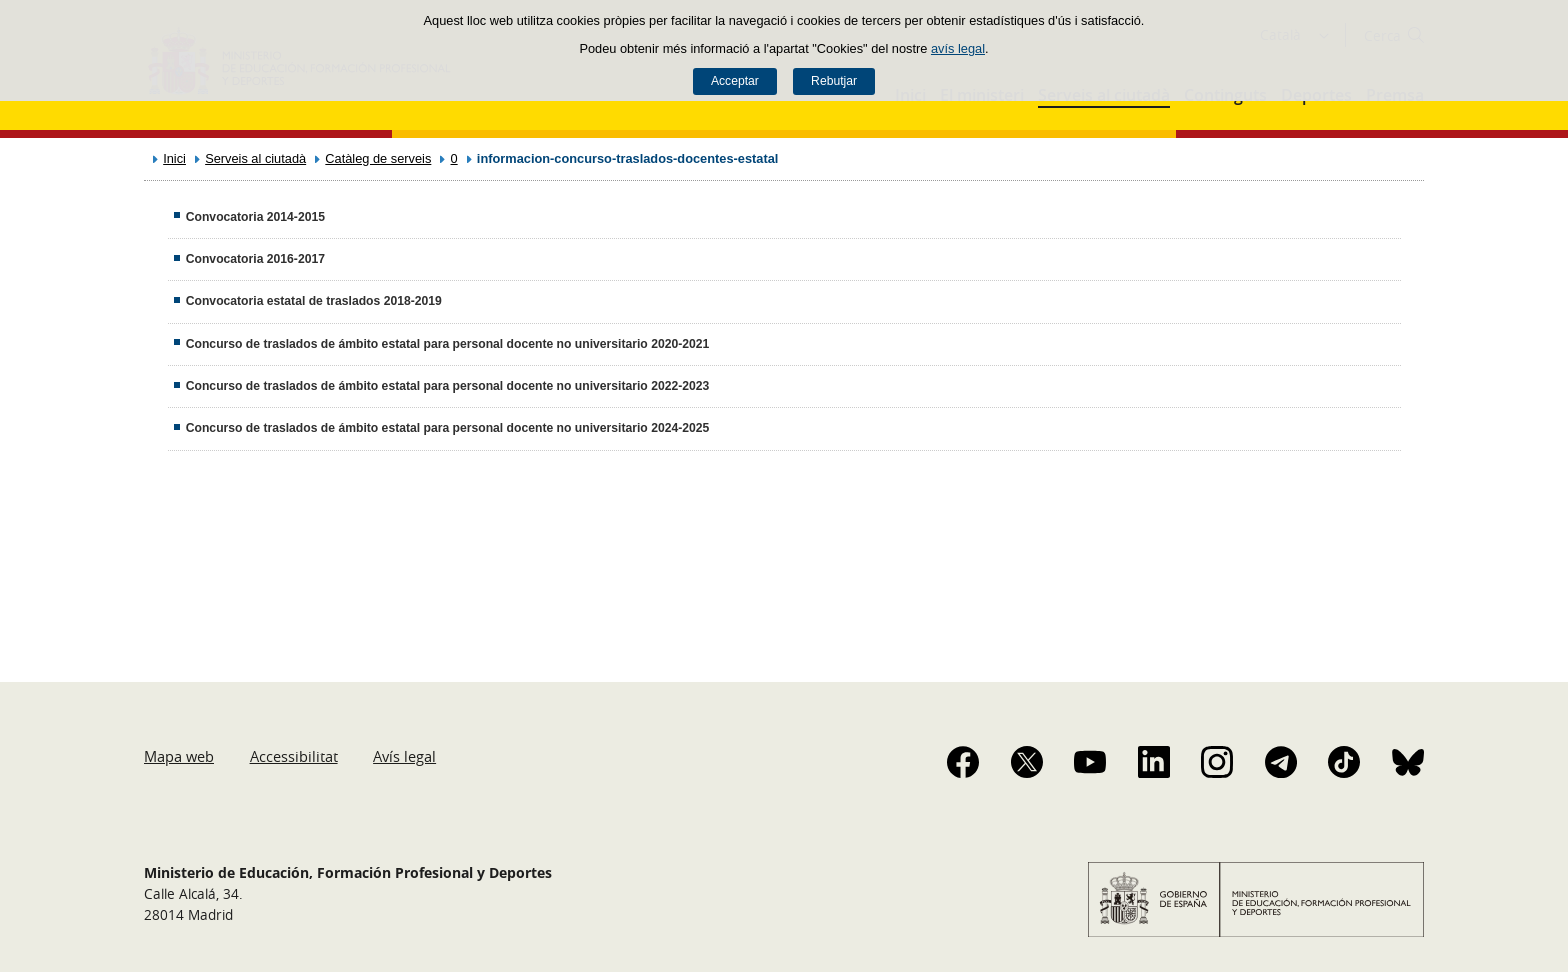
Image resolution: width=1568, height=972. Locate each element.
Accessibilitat (294, 756)
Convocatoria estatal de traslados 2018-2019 (314, 301)
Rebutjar (834, 81)
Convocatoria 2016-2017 (255, 259)
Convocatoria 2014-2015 (255, 217)
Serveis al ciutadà (255, 158)
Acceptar (735, 81)
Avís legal (404, 756)
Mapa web (179, 756)
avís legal (958, 48)
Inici (174, 158)
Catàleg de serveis (378, 158)
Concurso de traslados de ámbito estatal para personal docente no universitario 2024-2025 (448, 428)
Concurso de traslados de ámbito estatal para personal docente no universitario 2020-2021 (448, 344)
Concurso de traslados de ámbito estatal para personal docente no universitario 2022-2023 (448, 386)
